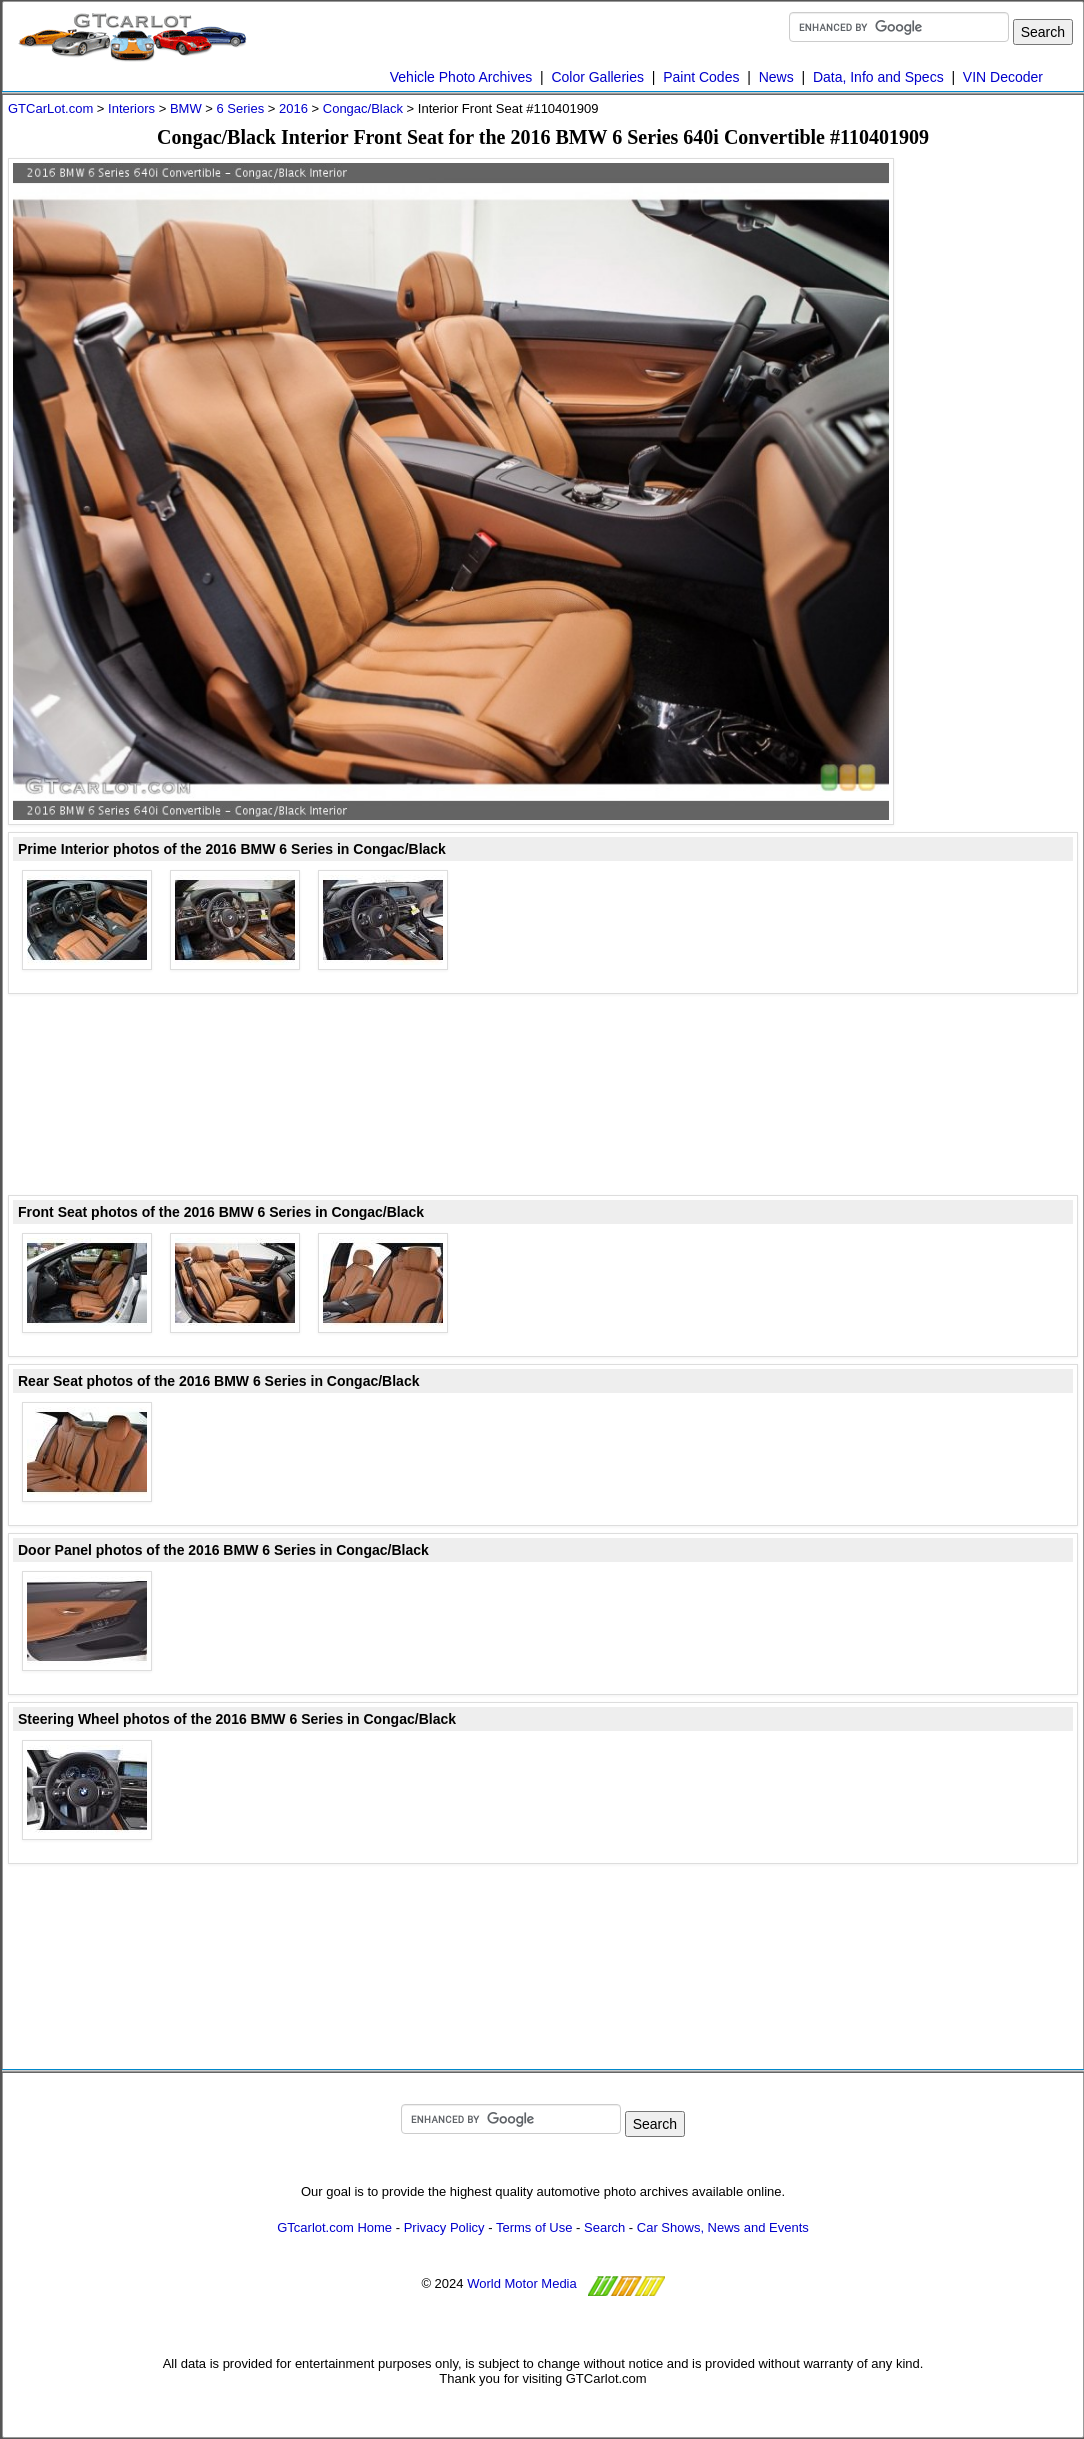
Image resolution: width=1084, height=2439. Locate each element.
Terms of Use (534, 2227)
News (776, 77)
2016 (293, 108)
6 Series (240, 108)
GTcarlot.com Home (334, 2227)
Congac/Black (363, 108)
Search (604, 2227)
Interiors (131, 108)
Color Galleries (597, 77)
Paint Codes (701, 77)
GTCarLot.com (50, 108)
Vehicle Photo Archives (461, 77)
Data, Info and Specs (878, 77)
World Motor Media (522, 2283)
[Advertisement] (998, 458)
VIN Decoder (1003, 77)
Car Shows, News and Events (723, 2227)
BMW (186, 108)
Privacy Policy (444, 2227)
